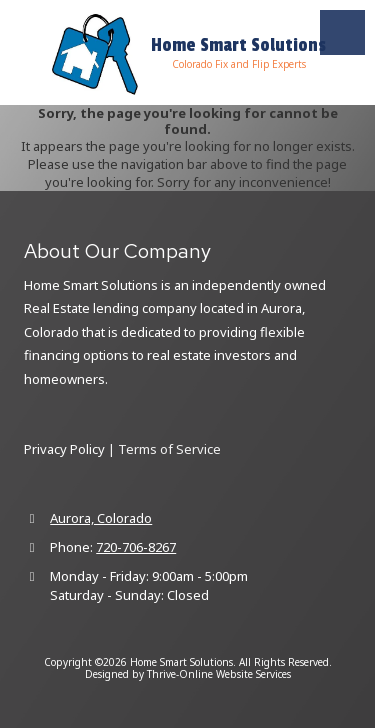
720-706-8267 (136, 547)
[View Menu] (342, 32)
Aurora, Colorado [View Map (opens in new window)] (101, 518)
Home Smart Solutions (238, 45)
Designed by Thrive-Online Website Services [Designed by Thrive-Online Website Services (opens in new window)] (188, 674)
